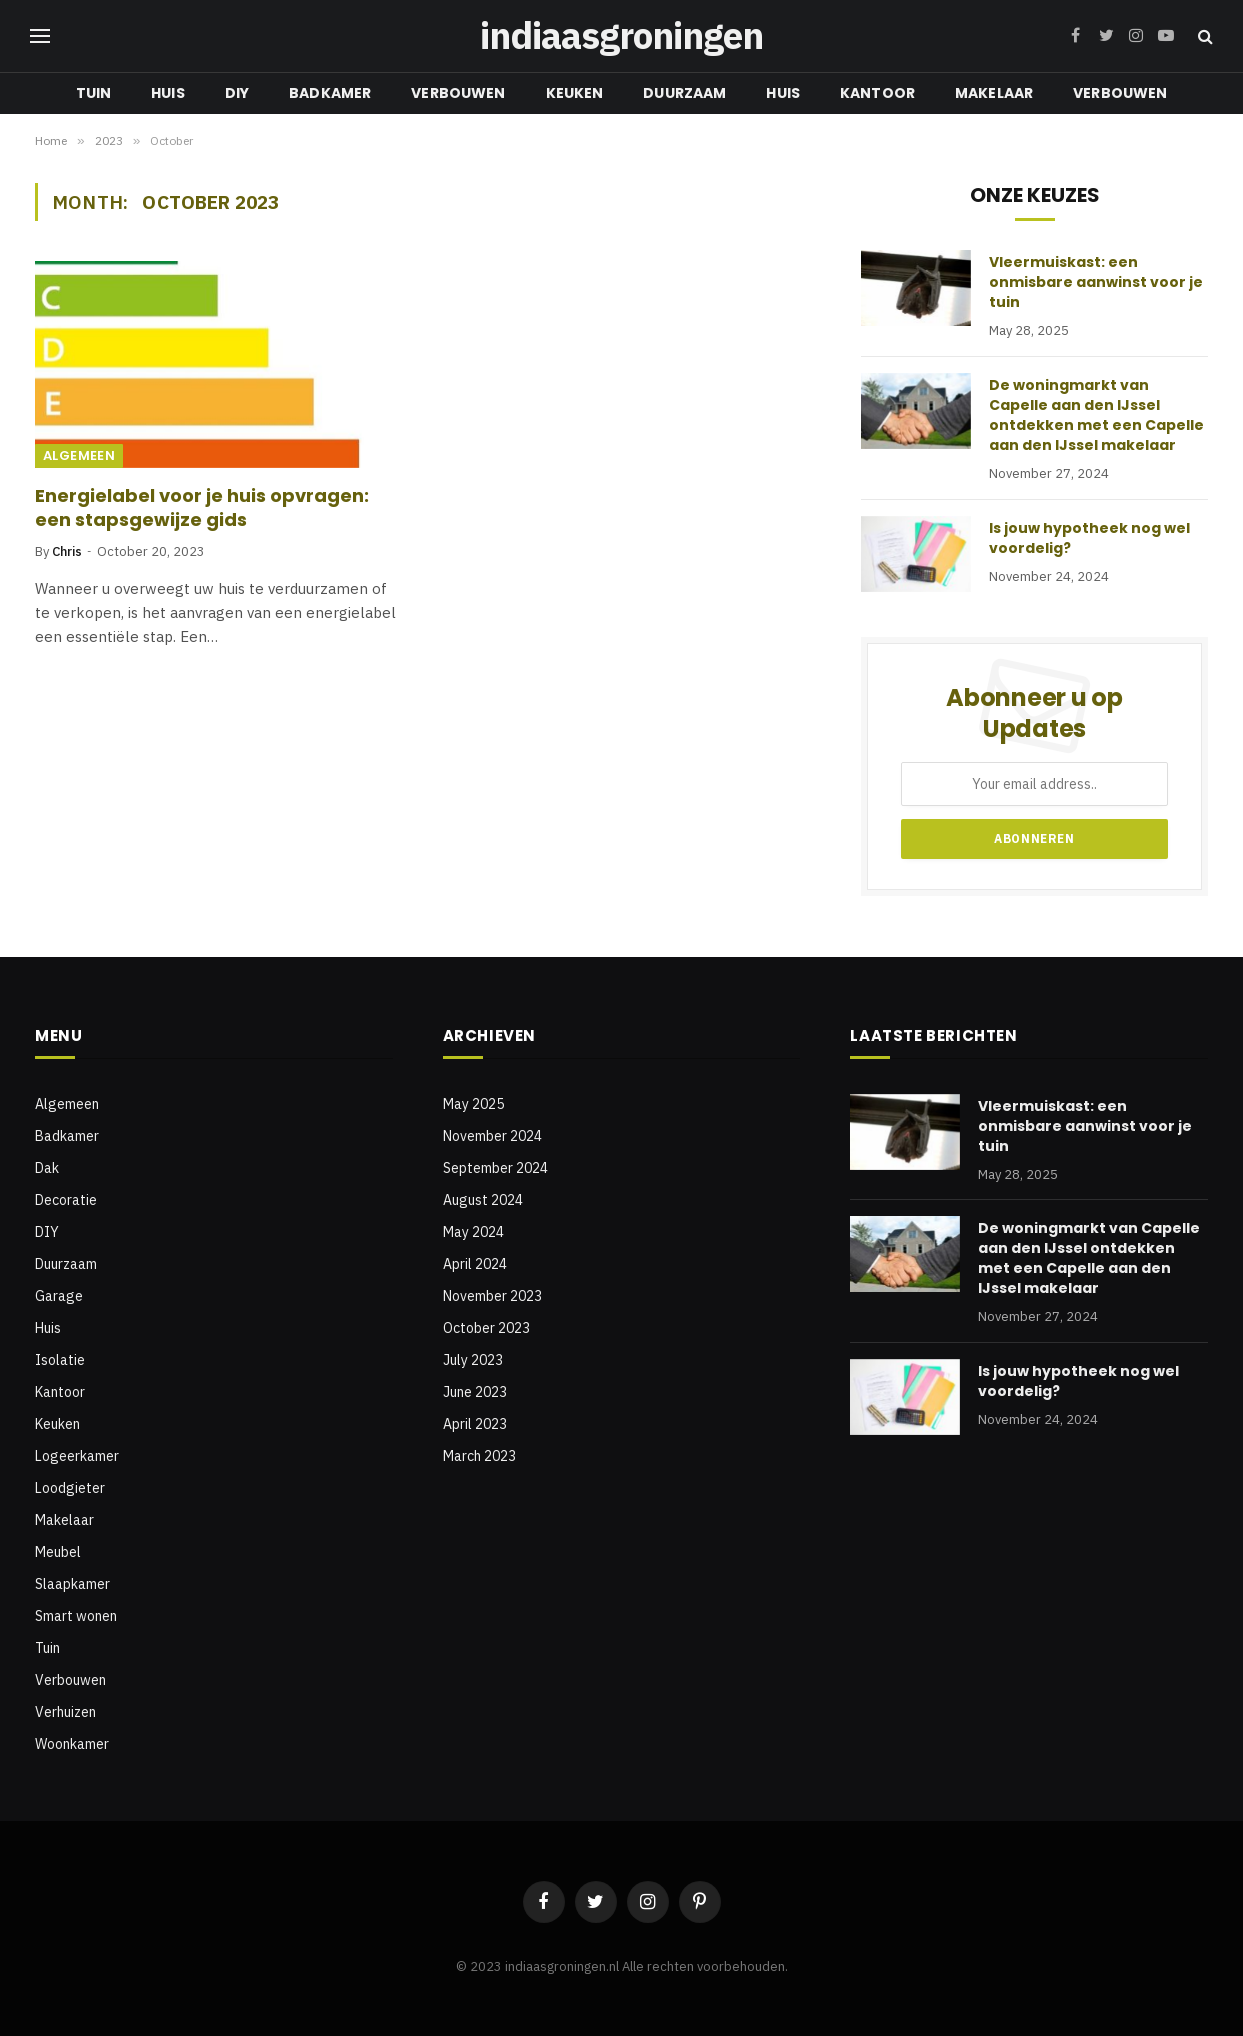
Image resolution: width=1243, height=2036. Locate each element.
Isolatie (60, 1360)
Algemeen (79, 455)
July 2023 (473, 1360)
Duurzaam (684, 93)
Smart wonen (76, 1616)
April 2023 (475, 1424)
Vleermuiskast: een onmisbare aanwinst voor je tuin (1096, 282)
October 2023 (486, 1328)
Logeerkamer (77, 1456)
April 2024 (475, 1264)
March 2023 (479, 1456)
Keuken (575, 93)
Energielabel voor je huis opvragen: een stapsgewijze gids (202, 508)
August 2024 (483, 1200)
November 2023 (492, 1296)
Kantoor (877, 93)
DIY (237, 93)
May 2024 (473, 1232)
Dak (47, 1168)
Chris (67, 551)
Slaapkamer (72, 1584)
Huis (168, 93)
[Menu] (40, 36)
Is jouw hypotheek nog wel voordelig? (1089, 538)
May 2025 (473, 1104)
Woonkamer (72, 1744)
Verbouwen (458, 93)
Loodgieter (70, 1488)
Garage (59, 1296)
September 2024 (495, 1168)
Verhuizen (65, 1712)
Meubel (58, 1552)
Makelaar (994, 93)
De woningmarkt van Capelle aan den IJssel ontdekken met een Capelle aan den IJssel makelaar (1096, 415)
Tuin (94, 93)
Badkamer (330, 93)
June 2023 (475, 1392)
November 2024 (492, 1136)
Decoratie (66, 1200)
